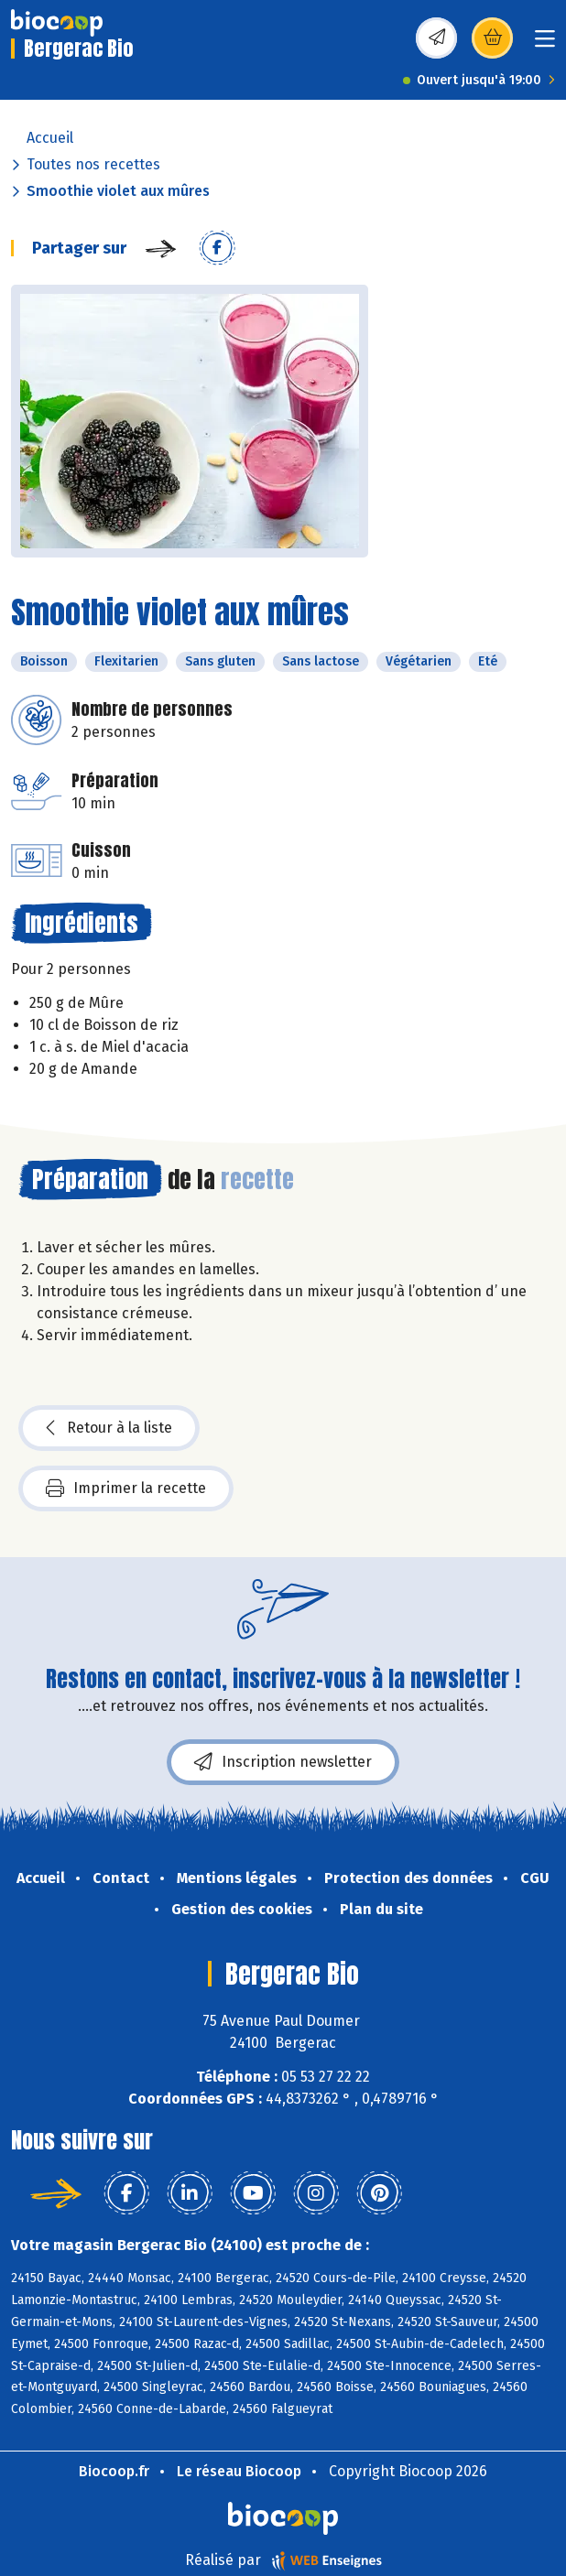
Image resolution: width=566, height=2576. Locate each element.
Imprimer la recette (126, 1488)
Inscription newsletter (283, 1762)
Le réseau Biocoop (239, 2471)
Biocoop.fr (114, 2471)
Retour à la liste (109, 1428)
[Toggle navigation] (545, 44)
